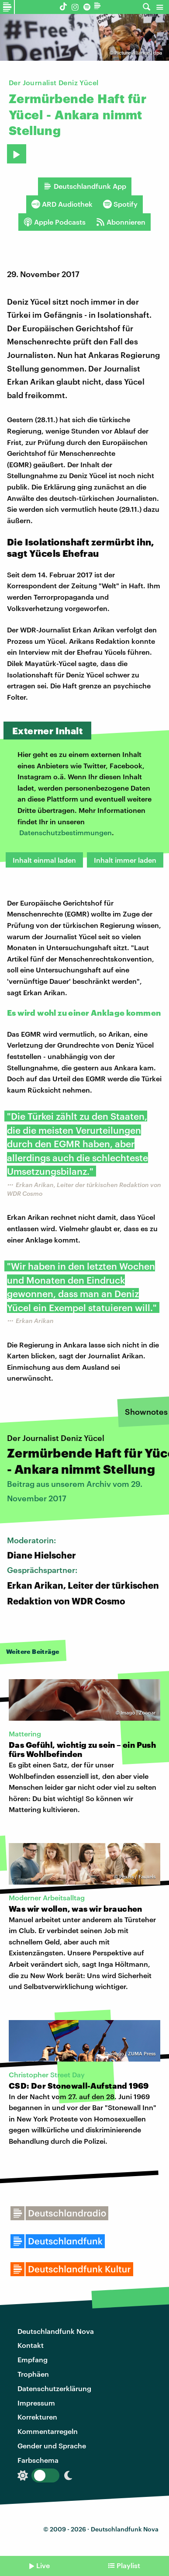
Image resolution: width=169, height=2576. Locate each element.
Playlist (128, 2565)
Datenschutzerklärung (54, 2388)
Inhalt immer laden (125, 860)
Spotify (120, 204)
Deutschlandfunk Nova (55, 2331)
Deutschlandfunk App (84, 186)
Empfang (32, 2359)
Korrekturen (37, 2417)
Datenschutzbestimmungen (65, 832)
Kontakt (30, 2345)
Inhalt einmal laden (44, 860)
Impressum (36, 2403)
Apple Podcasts (55, 222)
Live (43, 2565)
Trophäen (33, 2374)
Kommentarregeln (47, 2431)
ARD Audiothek (62, 204)
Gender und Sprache (51, 2445)
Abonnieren (120, 222)
